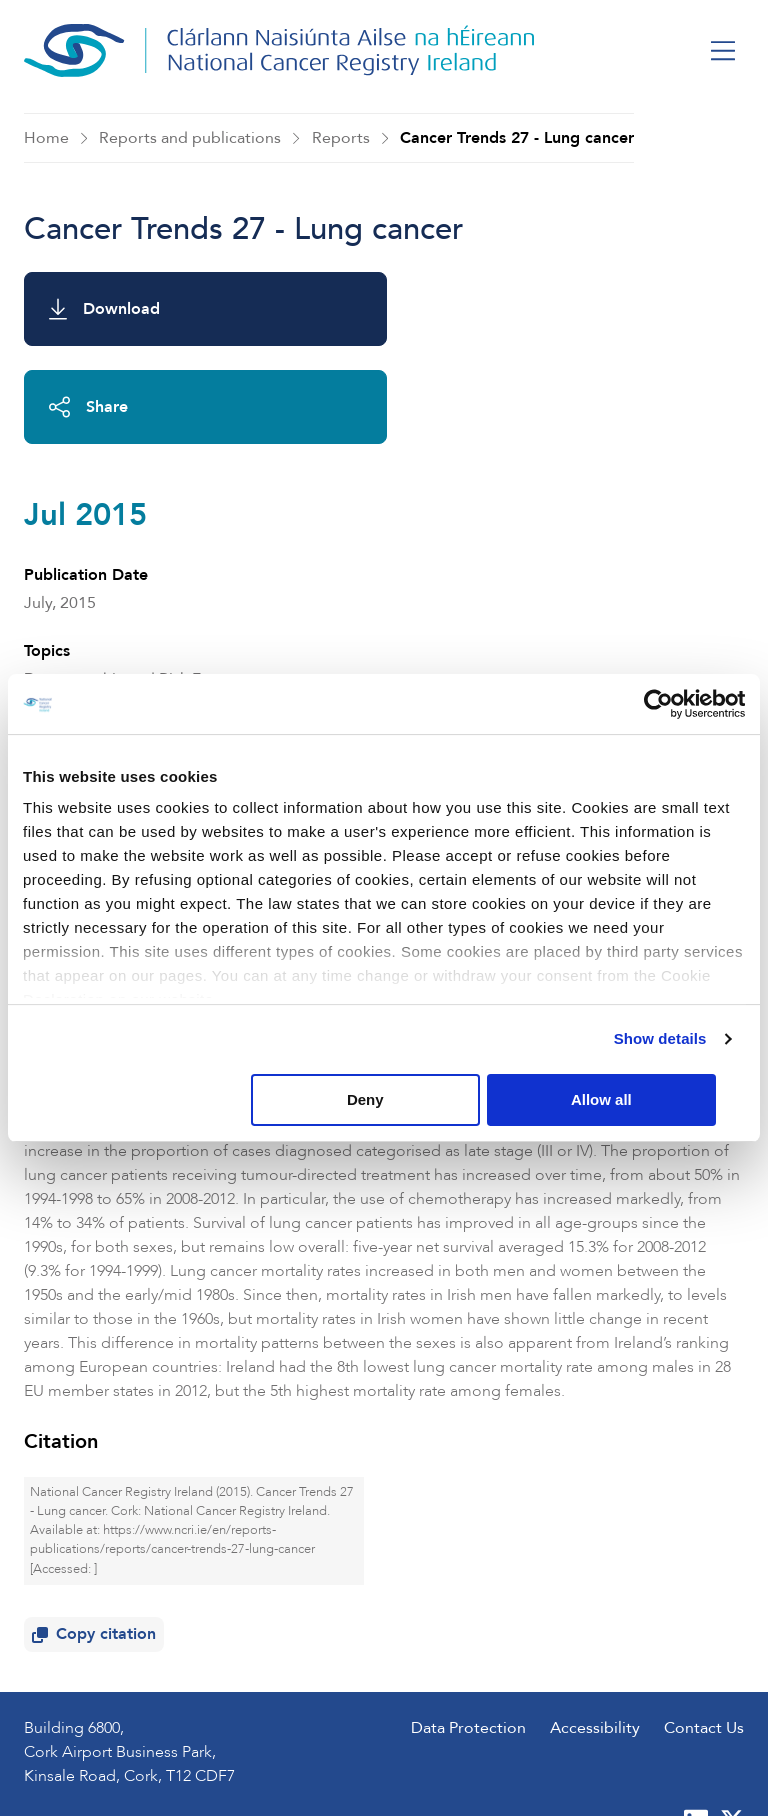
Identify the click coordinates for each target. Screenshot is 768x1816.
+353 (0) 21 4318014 (152, 1651)
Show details (660, 1039)
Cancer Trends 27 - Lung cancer (517, 138)
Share (460, 309)
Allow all (625, 1099)
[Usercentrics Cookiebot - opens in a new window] (657, 704)
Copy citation (98, 1463)
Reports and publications (190, 138)
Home (46, 138)
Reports (341, 138)
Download (104, 309)
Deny (380, 1099)
